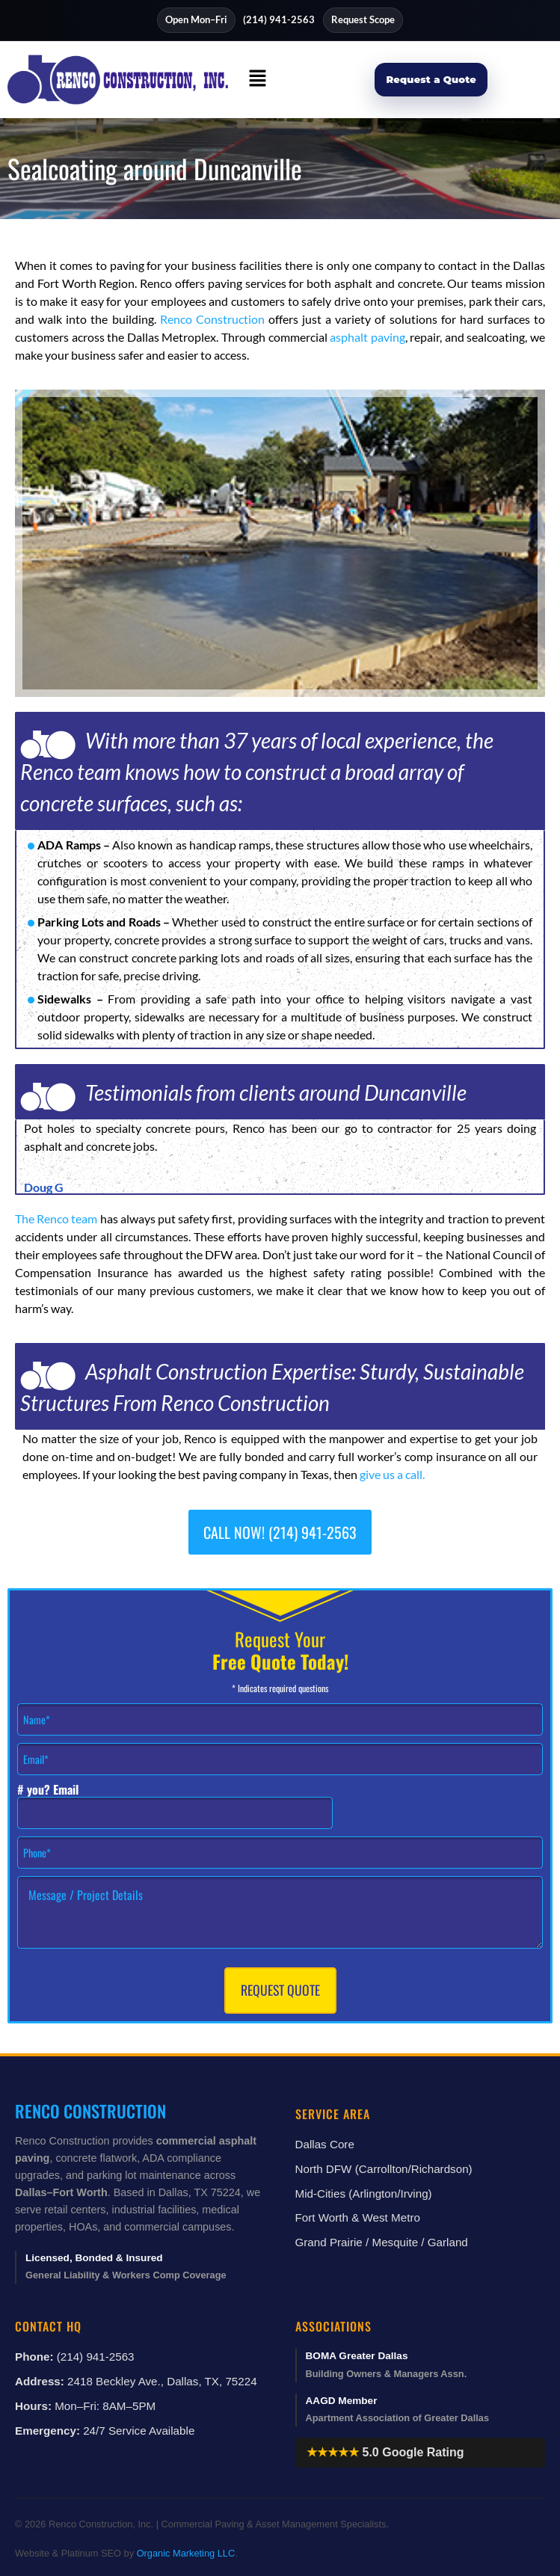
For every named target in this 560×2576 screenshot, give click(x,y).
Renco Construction (212, 319)
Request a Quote (431, 79)
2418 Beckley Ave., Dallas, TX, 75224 (162, 2381)
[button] (258, 80)
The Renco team (56, 1218)
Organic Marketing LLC (186, 2553)
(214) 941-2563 (279, 19)
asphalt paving (367, 337)
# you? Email (48, 1790)
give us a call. (392, 1474)
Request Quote (280, 1989)
